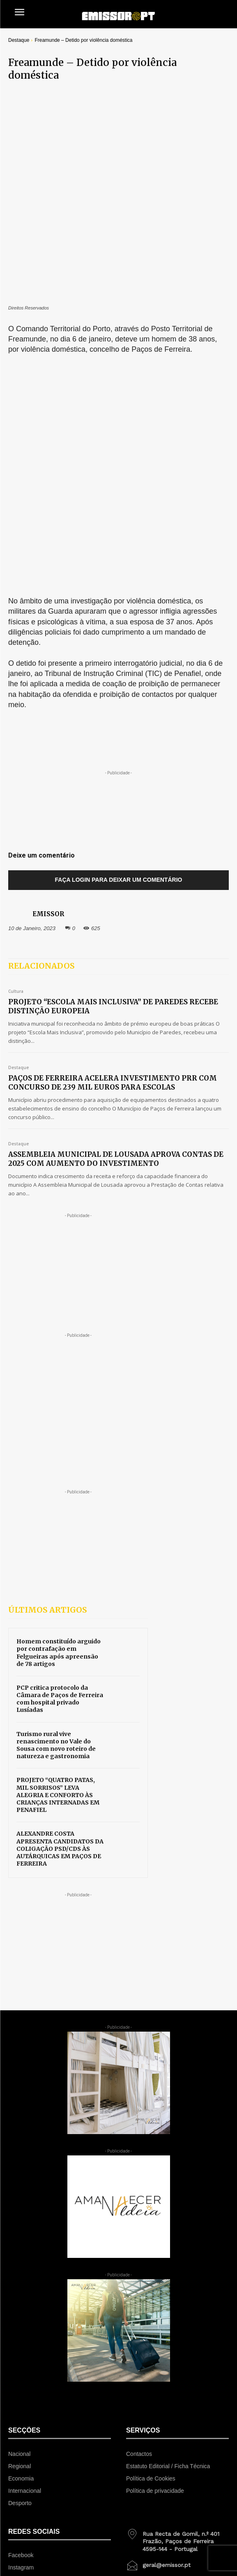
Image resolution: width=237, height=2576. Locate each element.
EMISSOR (48, 675)
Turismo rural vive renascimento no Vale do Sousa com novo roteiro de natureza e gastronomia (56, 1507)
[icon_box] (177, 2300)
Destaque (18, 40)
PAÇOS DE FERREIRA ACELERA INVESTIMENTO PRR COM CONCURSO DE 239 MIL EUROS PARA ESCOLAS (112, 844)
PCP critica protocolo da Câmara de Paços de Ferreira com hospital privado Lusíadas (59, 1460)
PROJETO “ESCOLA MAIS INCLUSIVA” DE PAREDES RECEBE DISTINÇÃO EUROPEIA (113, 768)
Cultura (15, 753)
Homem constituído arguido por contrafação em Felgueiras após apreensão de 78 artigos (58, 1414)
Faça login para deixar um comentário (118, 641)
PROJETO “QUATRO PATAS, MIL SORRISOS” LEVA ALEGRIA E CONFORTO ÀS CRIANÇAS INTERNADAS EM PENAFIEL (57, 1556)
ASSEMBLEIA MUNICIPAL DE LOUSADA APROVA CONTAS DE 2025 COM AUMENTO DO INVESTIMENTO (115, 920)
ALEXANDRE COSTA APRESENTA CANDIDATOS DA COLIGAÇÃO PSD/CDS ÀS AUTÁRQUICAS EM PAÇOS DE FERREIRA (60, 1610)
